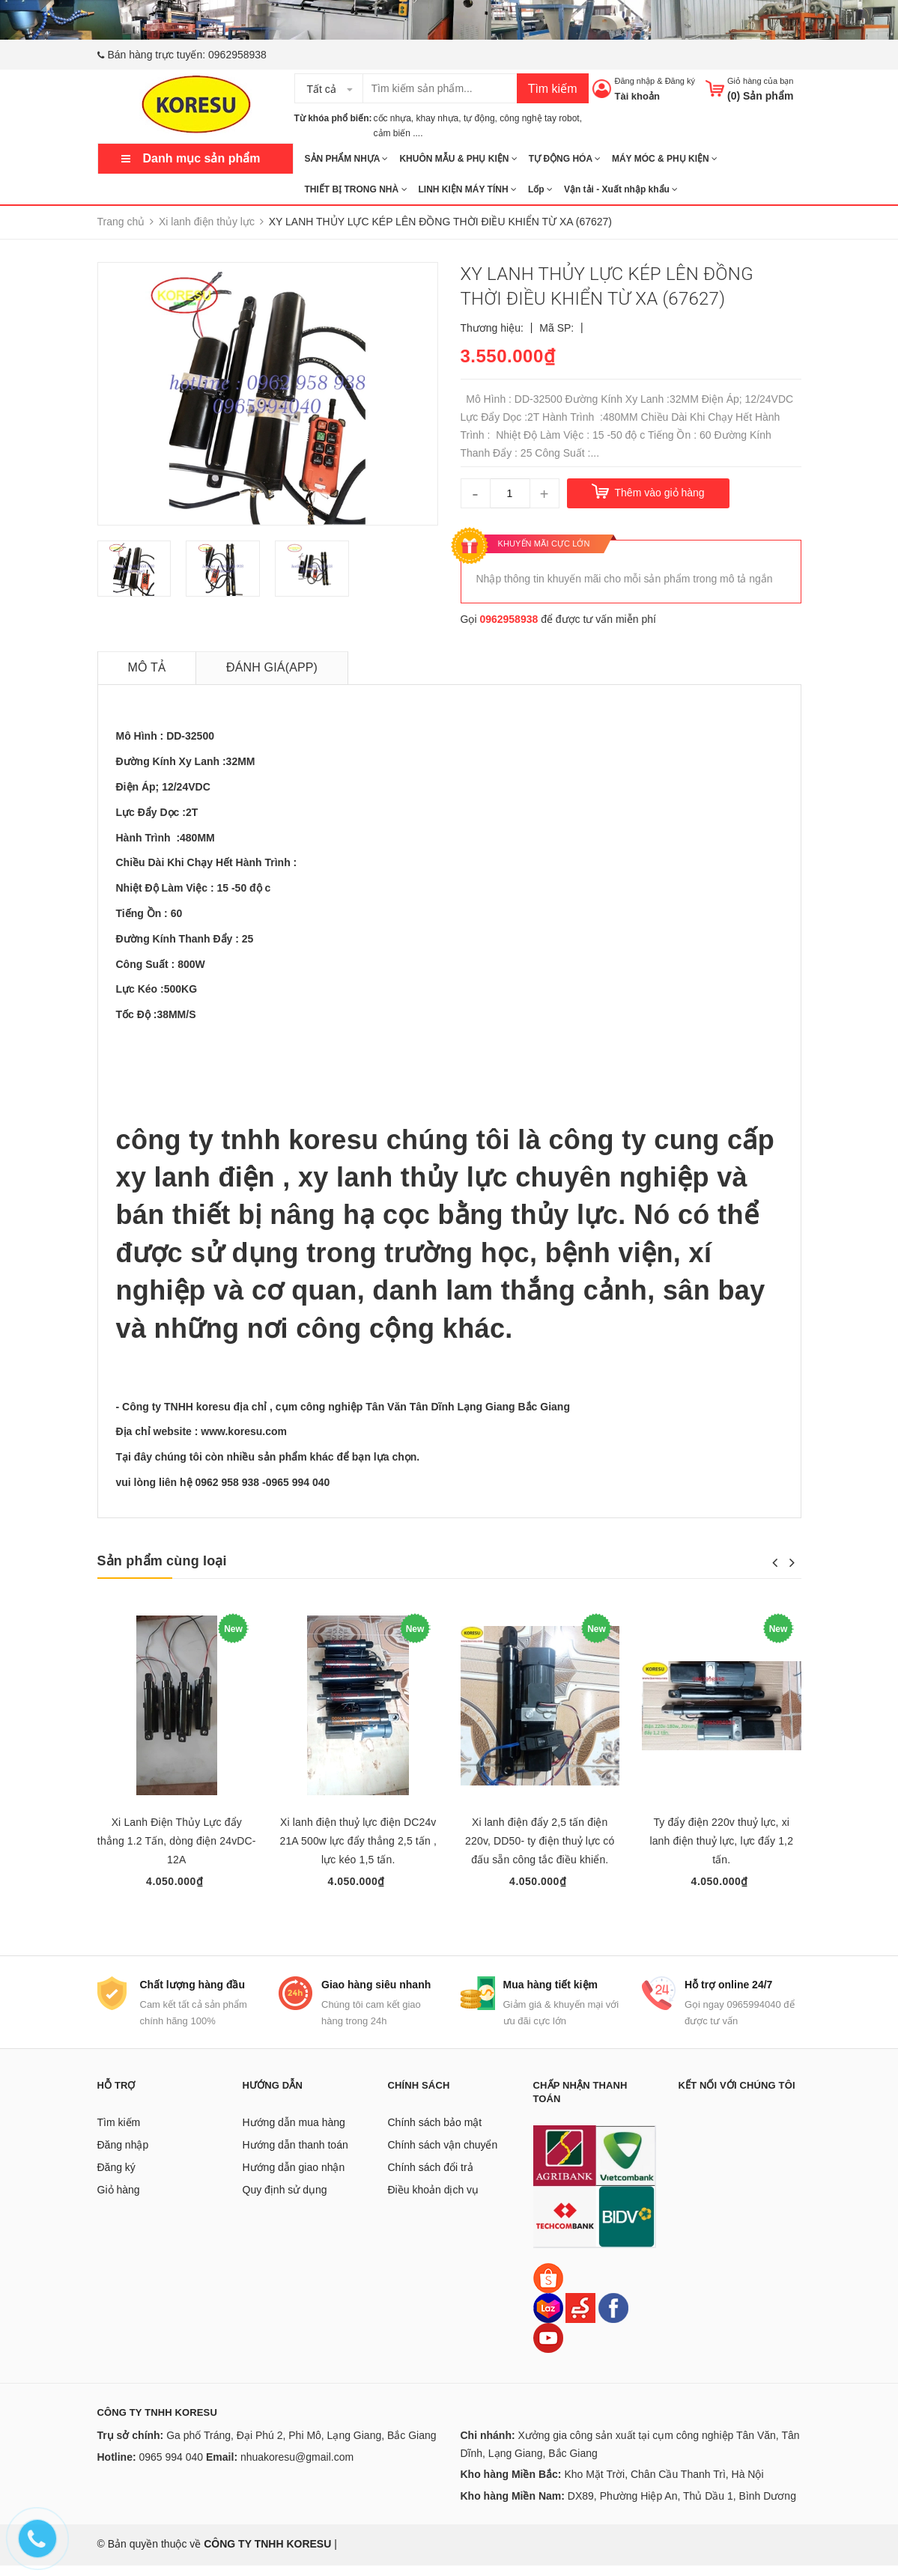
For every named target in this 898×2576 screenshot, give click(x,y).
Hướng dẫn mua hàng (294, 2134)
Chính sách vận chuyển (443, 2156)
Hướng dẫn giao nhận (294, 2178)
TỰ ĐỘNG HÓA (565, 158)
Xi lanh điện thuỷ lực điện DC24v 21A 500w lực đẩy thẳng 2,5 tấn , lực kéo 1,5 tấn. (358, 1841)
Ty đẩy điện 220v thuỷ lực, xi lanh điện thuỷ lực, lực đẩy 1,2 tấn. (721, 1841)
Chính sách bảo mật (435, 2134)
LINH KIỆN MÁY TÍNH (468, 189)
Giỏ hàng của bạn (760, 80)
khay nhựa (437, 118)
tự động (479, 118)
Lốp (540, 189)
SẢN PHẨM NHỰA (347, 158)
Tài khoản (636, 96)
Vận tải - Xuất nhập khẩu (621, 189)
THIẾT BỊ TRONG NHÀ (356, 189)
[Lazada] (549, 2318)
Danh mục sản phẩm (202, 158)
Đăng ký (680, 80)
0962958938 (237, 55)
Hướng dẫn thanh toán (295, 2156)
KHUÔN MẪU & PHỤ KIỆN (458, 158)
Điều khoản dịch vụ (433, 2201)
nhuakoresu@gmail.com (297, 2467)
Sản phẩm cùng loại (162, 1560)
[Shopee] (548, 2288)
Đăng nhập (634, 80)
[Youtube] (548, 2348)
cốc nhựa (392, 118)
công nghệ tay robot (539, 118)
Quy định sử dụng (285, 2201)
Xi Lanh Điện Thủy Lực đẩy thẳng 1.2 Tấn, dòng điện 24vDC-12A (176, 1841)
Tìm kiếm (552, 88)
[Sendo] (580, 2318)
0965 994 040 (171, 2467)
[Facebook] (613, 2318)
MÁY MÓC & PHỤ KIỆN (665, 158)
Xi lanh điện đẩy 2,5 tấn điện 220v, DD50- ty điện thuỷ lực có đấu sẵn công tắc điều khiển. (539, 1841)
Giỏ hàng (118, 2201)
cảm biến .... (398, 133)
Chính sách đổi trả (430, 2178)
